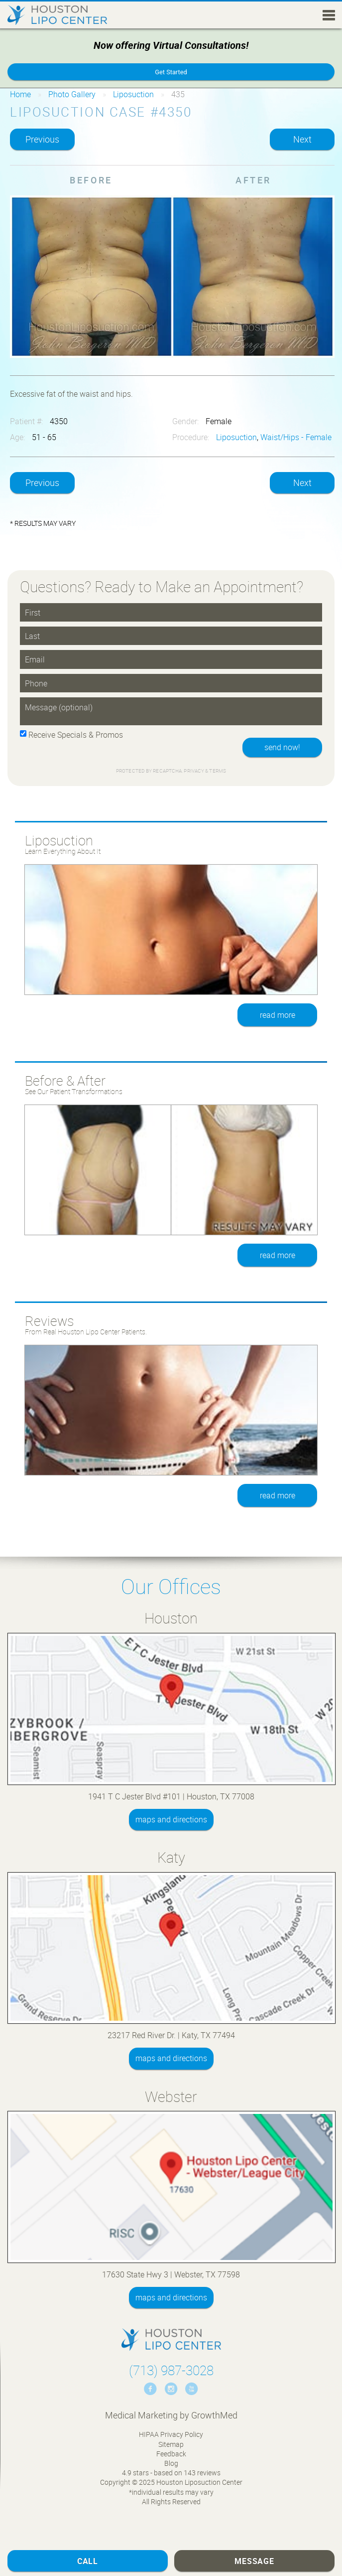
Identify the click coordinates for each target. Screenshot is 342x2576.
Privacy (194, 771)
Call (87, 2561)
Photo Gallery (72, 94)
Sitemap (171, 2444)
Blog (171, 2463)
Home (20, 94)
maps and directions (171, 1819)
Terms (217, 771)
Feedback (171, 2453)
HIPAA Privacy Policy (171, 2434)
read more (277, 1014)
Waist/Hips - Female (296, 437)
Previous (42, 139)
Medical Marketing (141, 2415)
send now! (282, 747)
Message (254, 2561)
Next (302, 139)
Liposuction (133, 94)
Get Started (171, 72)
